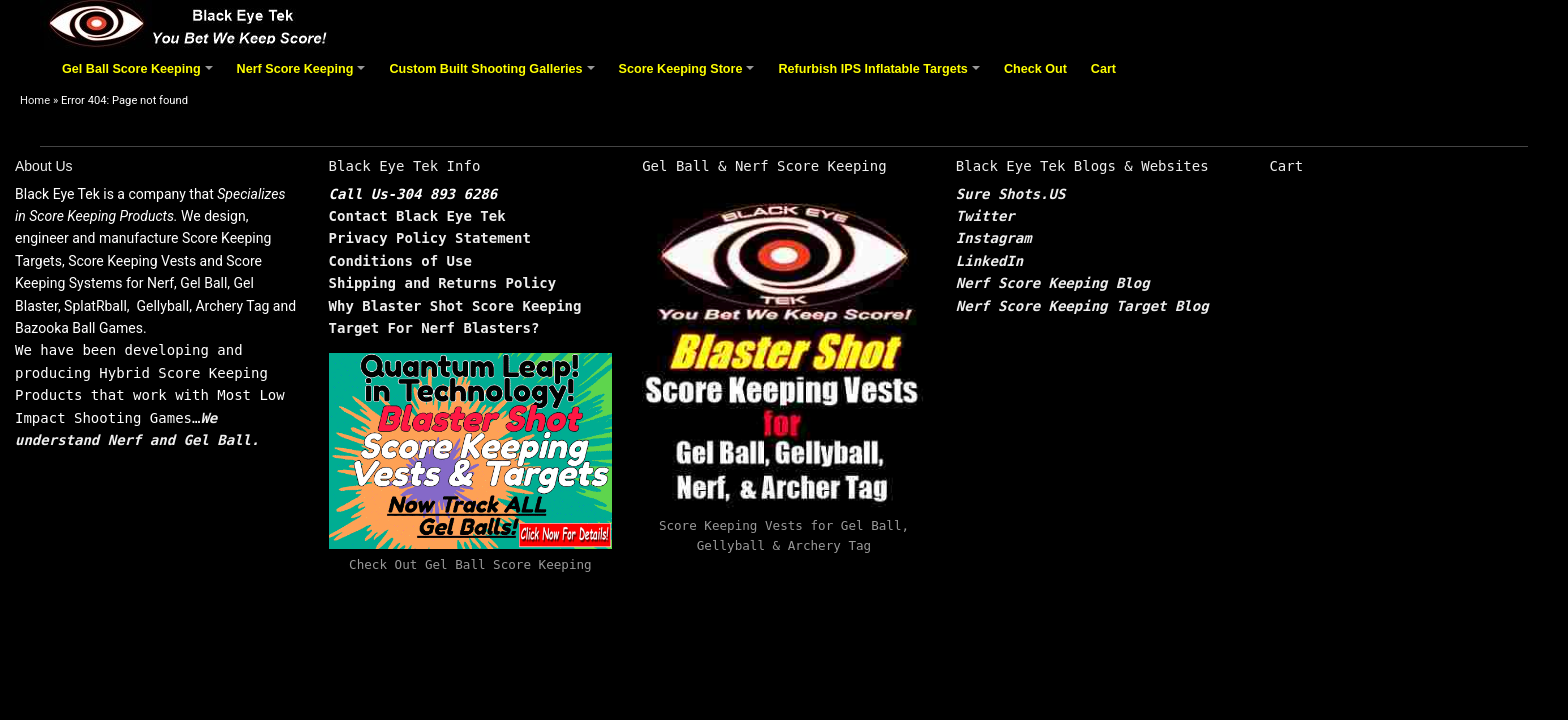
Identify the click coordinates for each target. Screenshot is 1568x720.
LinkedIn (989, 261)
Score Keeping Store (689, 76)
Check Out (1035, 69)
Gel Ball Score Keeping (140, 76)
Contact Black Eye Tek (417, 216)
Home (35, 100)
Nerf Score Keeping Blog (1053, 283)
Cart (1103, 69)
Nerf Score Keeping (304, 76)
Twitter (985, 216)
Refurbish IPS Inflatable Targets (881, 76)
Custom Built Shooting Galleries (494, 76)
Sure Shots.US (1011, 194)
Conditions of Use (400, 261)
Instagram (994, 238)
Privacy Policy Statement (430, 238)
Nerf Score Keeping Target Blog (1082, 306)
